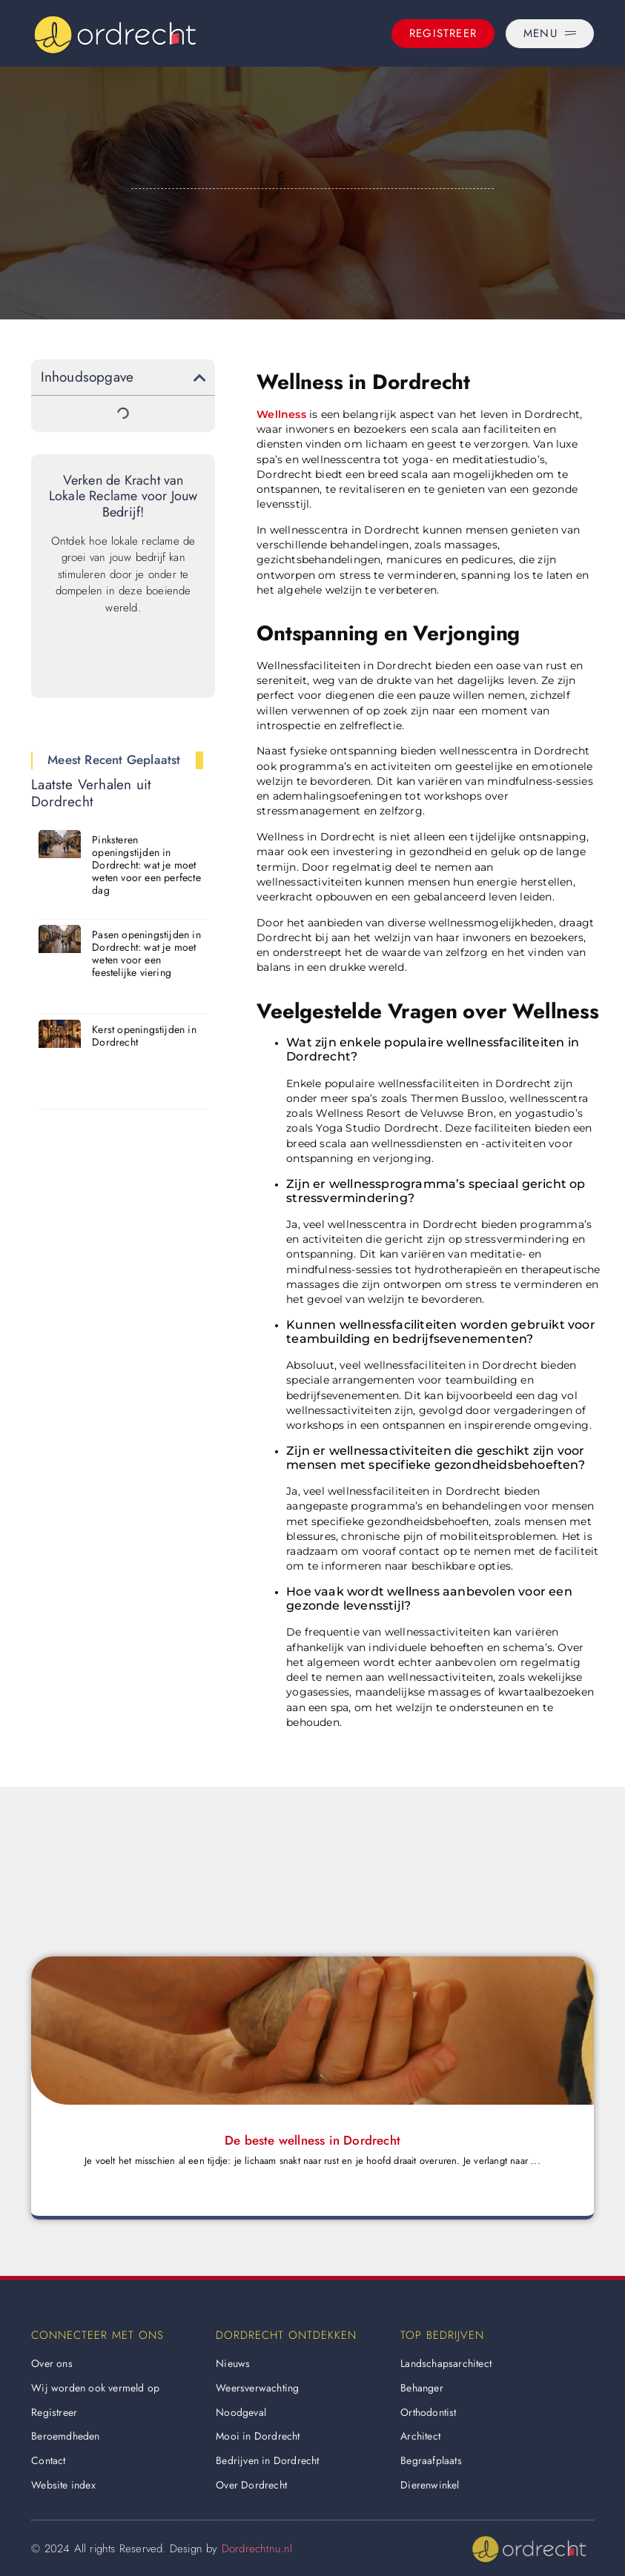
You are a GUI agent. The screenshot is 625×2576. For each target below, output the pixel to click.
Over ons (52, 2363)
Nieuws (233, 2363)
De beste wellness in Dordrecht (312, 2140)
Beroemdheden (65, 2436)
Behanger (421, 2387)
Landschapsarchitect (446, 2363)
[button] (200, 378)
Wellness (281, 414)
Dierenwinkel (429, 2484)
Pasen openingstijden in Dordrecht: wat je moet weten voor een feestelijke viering (146, 953)
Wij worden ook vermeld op (95, 2387)
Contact (48, 2460)
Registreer (54, 2412)
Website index (63, 2484)
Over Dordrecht (251, 2484)
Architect (420, 2436)
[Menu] (550, 33)
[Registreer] (443, 33)
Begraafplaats (431, 2460)
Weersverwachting (257, 2387)
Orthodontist (428, 2412)
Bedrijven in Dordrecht (267, 2460)
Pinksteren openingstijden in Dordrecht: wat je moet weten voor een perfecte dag (146, 864)
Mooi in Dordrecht (258, 2436)
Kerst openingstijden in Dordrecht (144, 1035)
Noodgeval (241, 2412)
